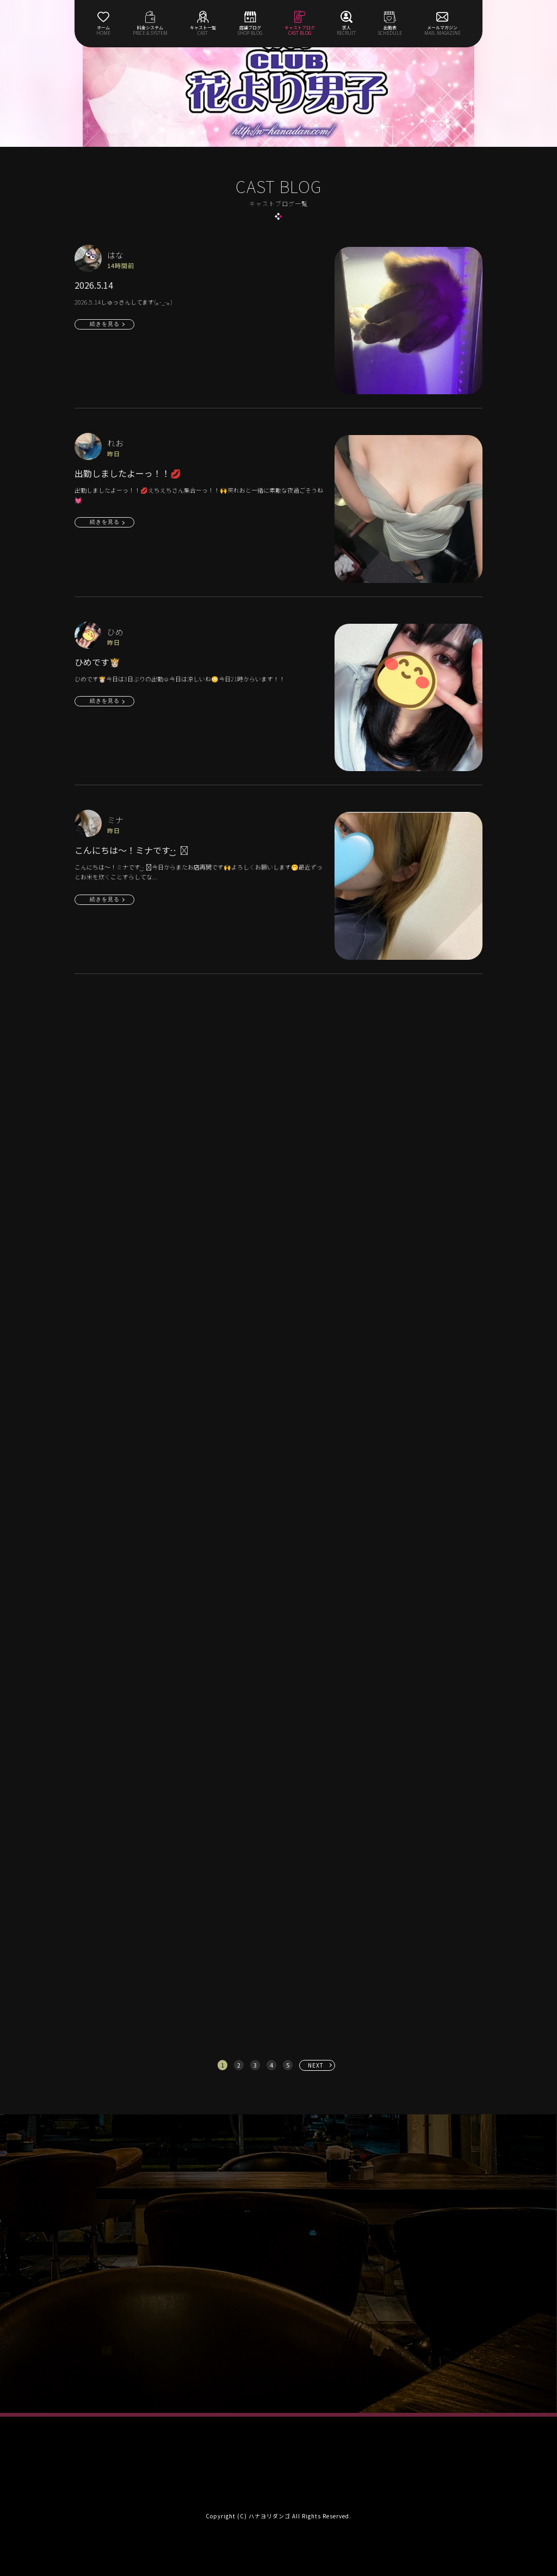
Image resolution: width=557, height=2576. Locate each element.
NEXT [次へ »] (316, 2065)
